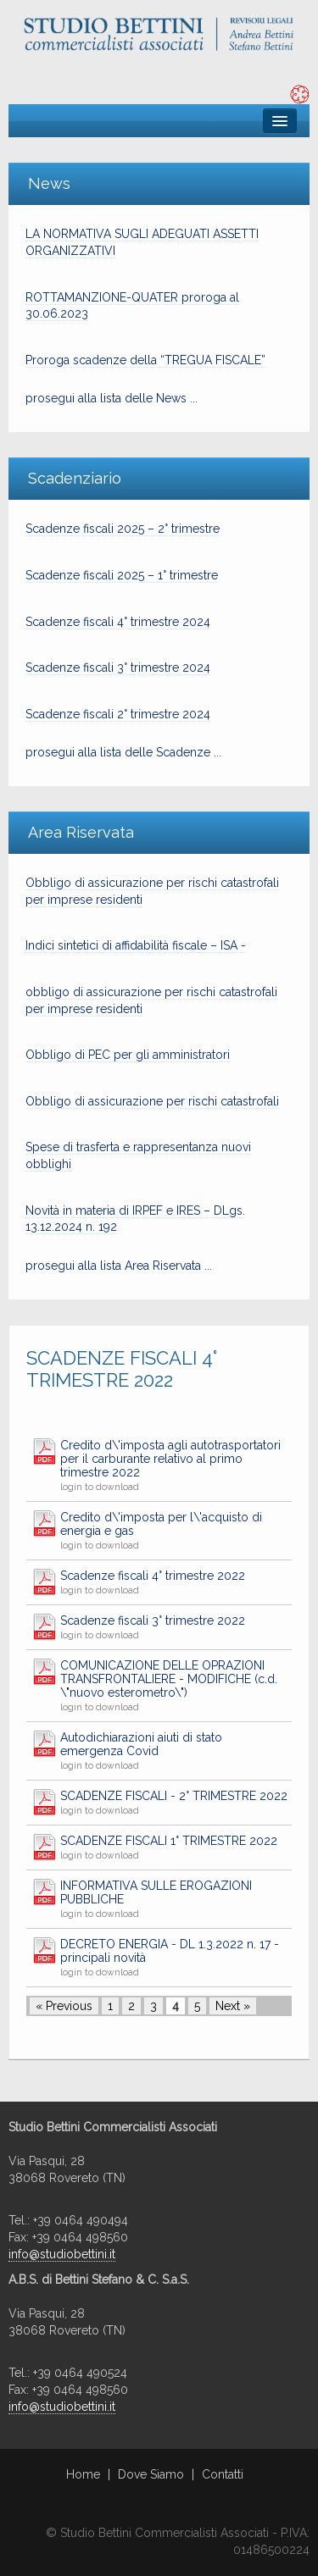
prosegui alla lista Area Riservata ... (118, 1265)
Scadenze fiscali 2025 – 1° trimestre (121, 575)
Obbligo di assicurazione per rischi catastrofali (152, 1101)
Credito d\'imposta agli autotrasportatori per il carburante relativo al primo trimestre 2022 (170, 1458)
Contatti (222, 2474)
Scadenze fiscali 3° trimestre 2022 (152, 1620)
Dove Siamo (151, 2474)
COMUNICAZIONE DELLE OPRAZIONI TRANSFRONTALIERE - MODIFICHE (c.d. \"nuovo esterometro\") (168, 1679)
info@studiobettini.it (61, 2254)
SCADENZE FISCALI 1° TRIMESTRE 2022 (168, 1841)
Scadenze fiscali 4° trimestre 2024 (117, 622)
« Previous (64, 2006)
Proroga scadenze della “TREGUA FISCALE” (145, 360)
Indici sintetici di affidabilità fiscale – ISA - (135, 945)
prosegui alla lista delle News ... (111, 398)
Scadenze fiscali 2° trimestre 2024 (117, 714)
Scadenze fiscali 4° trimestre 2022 (152, 1575)
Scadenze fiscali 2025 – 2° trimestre (122, 528)
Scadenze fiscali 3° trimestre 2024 (117, 667)
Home (83, 2474)
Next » (232, 2006)
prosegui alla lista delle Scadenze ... (123, 752)
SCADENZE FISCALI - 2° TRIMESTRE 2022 (173, 1796)
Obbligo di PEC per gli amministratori (127, 1054)
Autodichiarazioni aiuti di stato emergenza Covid (141, 1744)
